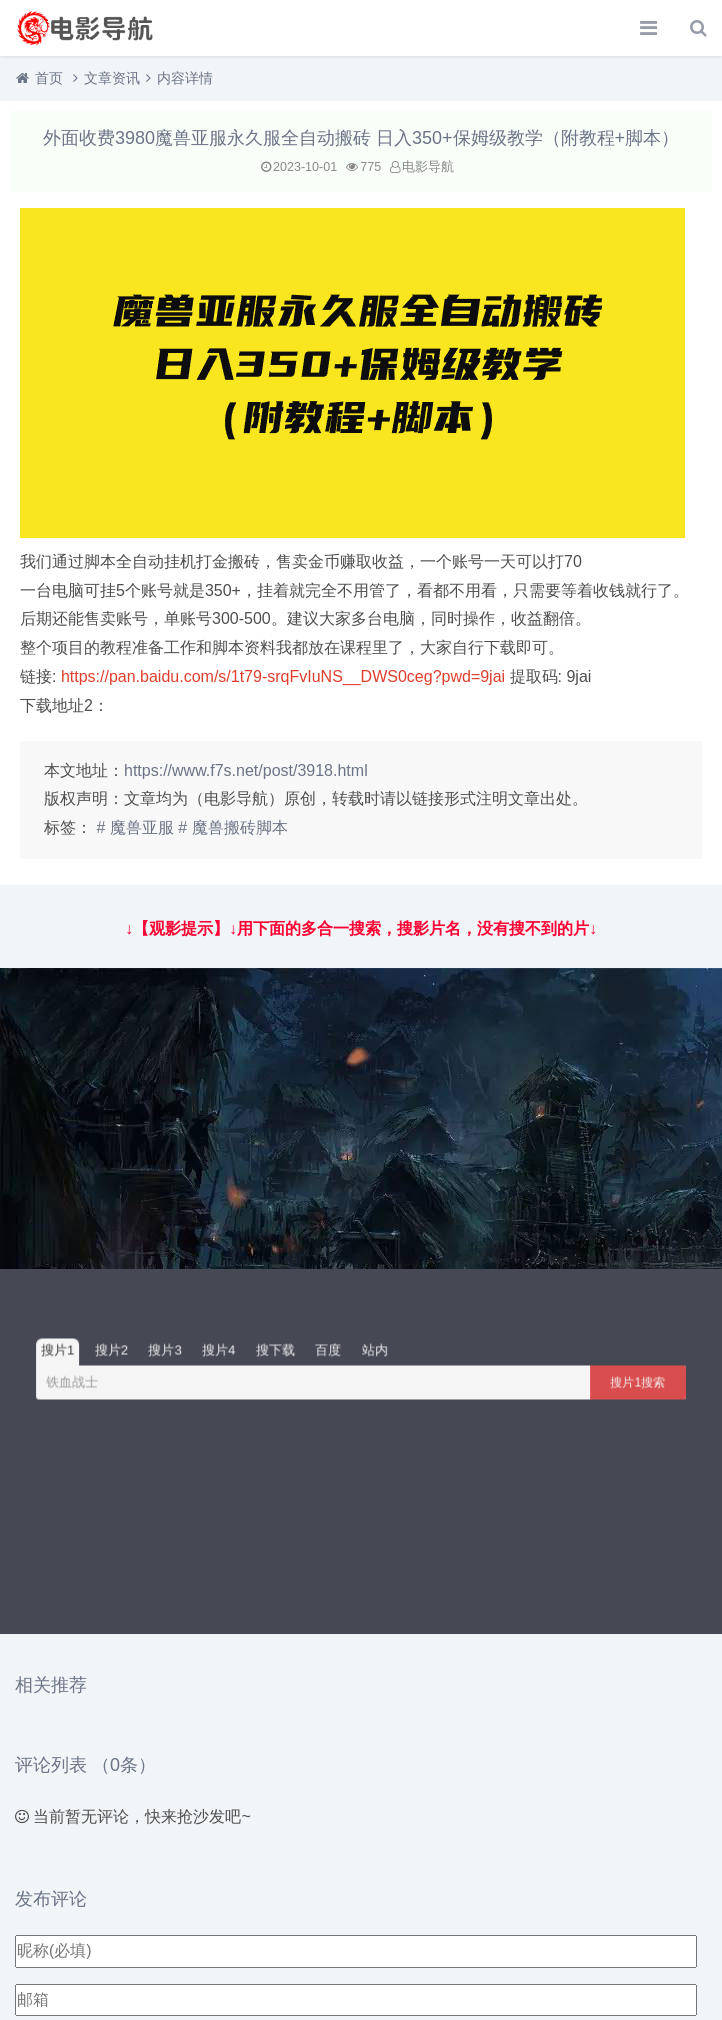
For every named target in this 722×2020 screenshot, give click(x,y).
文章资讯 (112, 78)
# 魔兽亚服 (134, 827)
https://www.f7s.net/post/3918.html (246, 770)
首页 (49, 78)
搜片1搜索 (638, 1382)
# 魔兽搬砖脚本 (232, 827)
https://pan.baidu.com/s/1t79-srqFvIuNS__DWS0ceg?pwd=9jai (283, 676)
